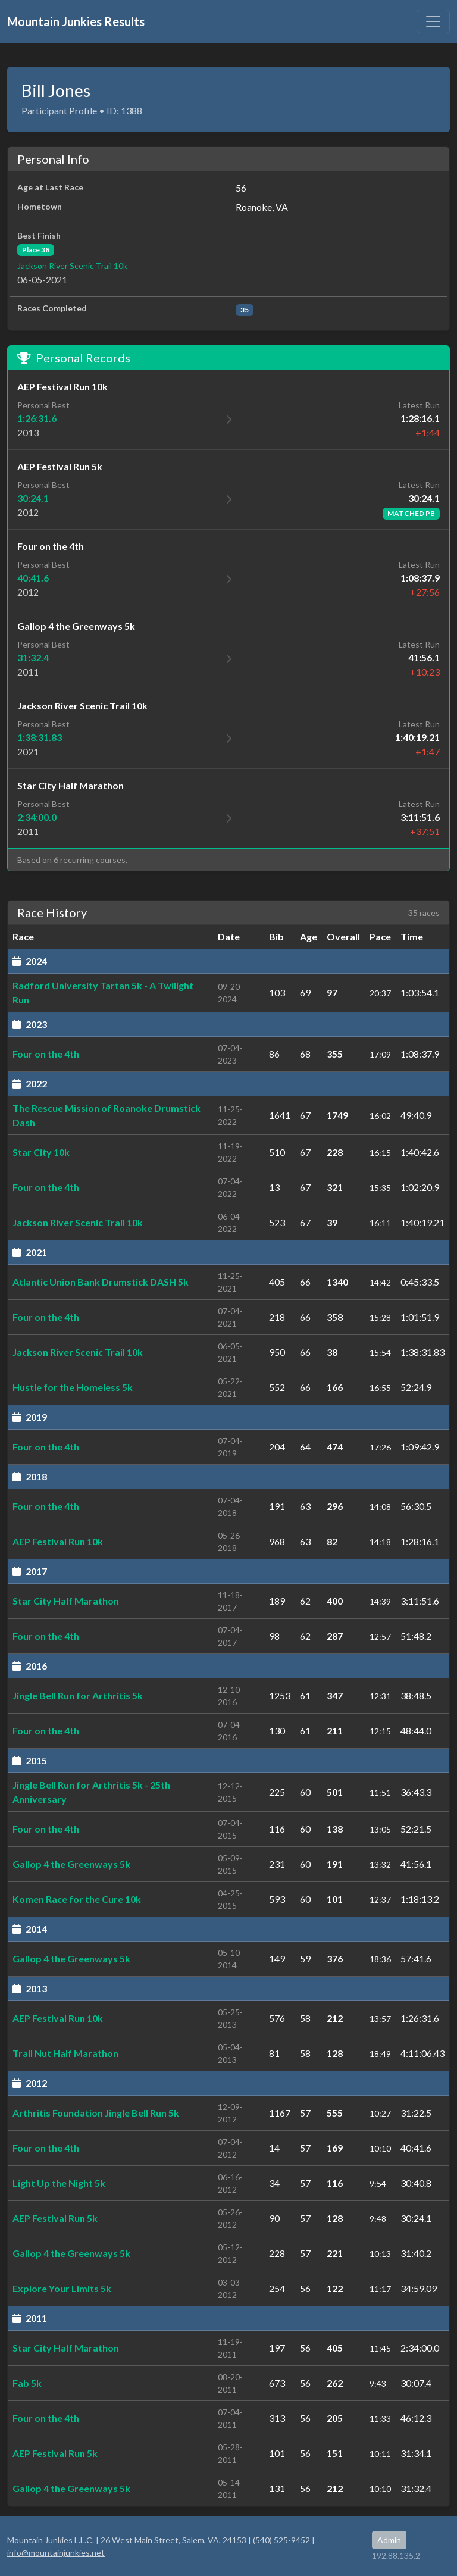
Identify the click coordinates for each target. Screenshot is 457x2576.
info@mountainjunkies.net (56, 2552)
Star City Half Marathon (65, 1600)
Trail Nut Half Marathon (65, 2053)
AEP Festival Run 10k (57, 1541)
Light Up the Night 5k (58, 2183)
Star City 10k (41, 1152)
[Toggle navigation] (433, 21)
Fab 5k (27, 2383)
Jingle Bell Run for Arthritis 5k (77, 1695)
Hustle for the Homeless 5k (72, 1387)
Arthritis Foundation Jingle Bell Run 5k (95, 2112)
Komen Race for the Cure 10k (76, 1899)
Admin (389, 2540)
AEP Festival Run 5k (55, 2218)
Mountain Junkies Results (76, 21)
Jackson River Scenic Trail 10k (72, 266)
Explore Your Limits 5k (61, 2288)
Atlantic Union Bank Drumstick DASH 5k (100, 1281)
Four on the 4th (45, 1053)
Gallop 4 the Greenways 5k (71, 1864)
